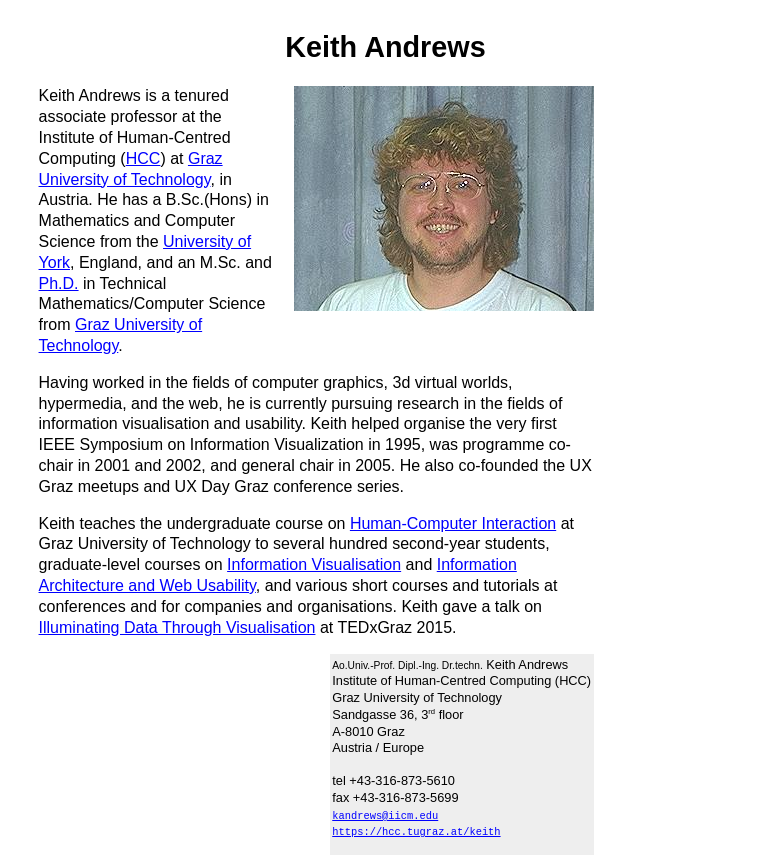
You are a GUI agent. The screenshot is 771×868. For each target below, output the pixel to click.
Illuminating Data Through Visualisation (177, 627)
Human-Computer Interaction (453, 523)
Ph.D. (59, 283)
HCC (143, 158)
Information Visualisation (314, 564)
